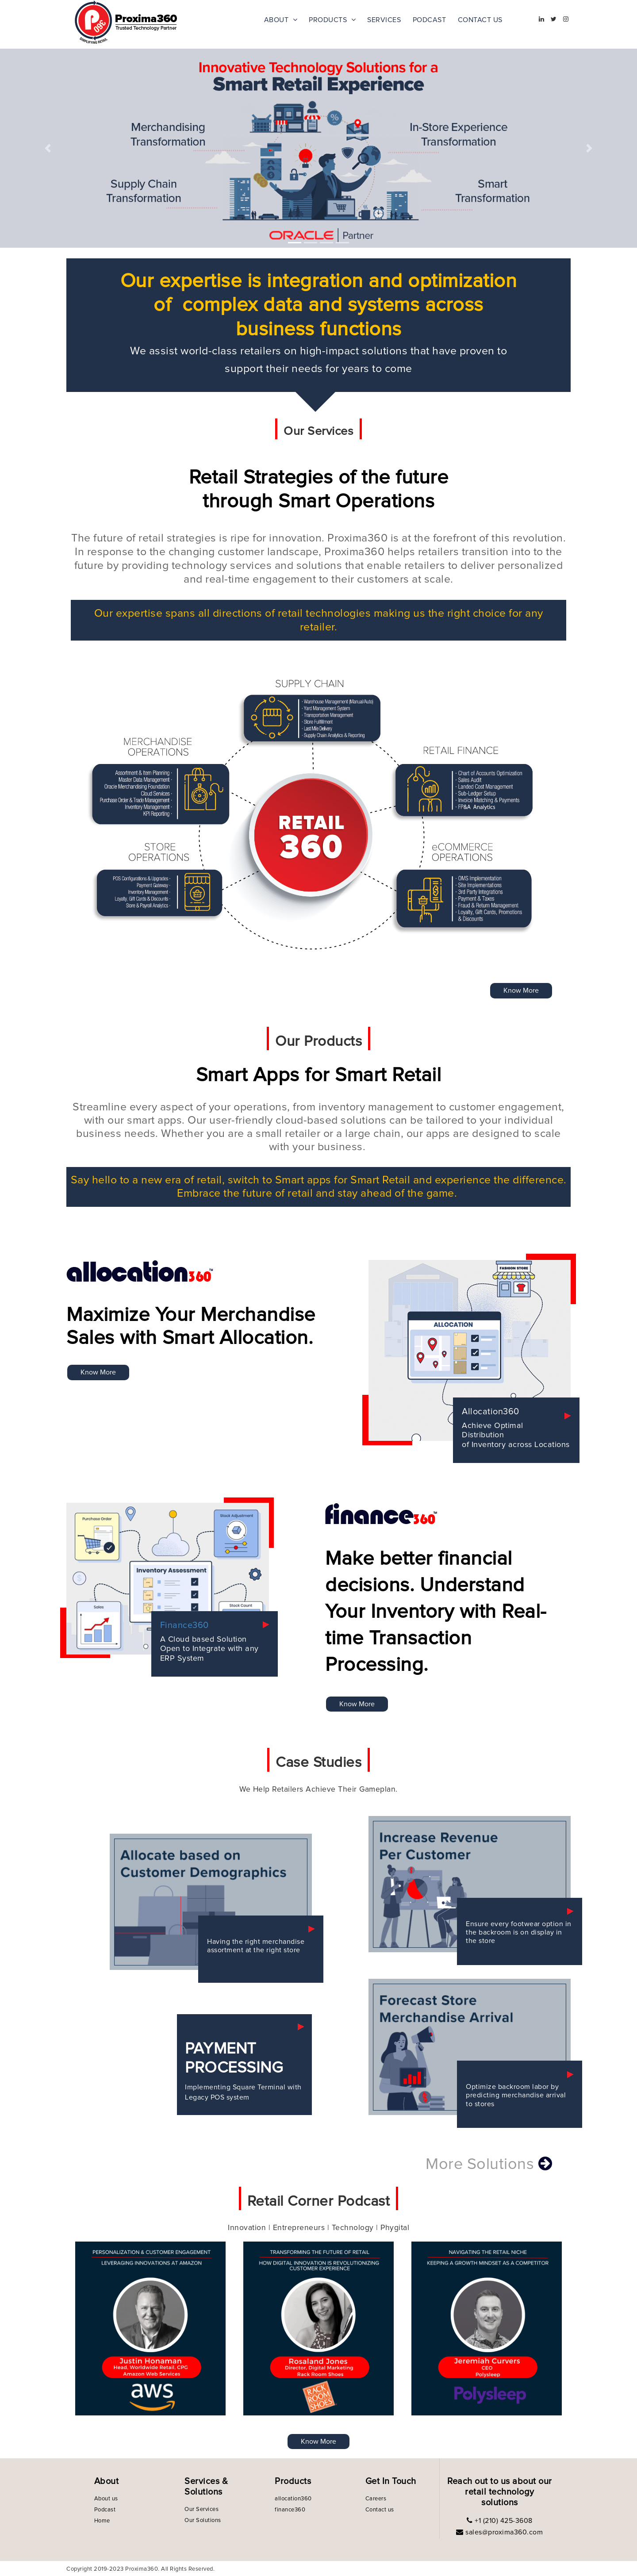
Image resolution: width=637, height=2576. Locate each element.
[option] (150, 2328)
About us (106, 2499)
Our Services (201, 2509)
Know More (521, 990)
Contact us (379, 2510)
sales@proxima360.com (503, 2532)
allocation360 (293, 2499)
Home (102, 2521)
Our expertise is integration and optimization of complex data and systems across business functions (318, 305)
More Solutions (489, 2164)
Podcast (105, 2510)
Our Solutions (202, 2520)
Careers (376, 2499)
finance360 (290, 2510)
